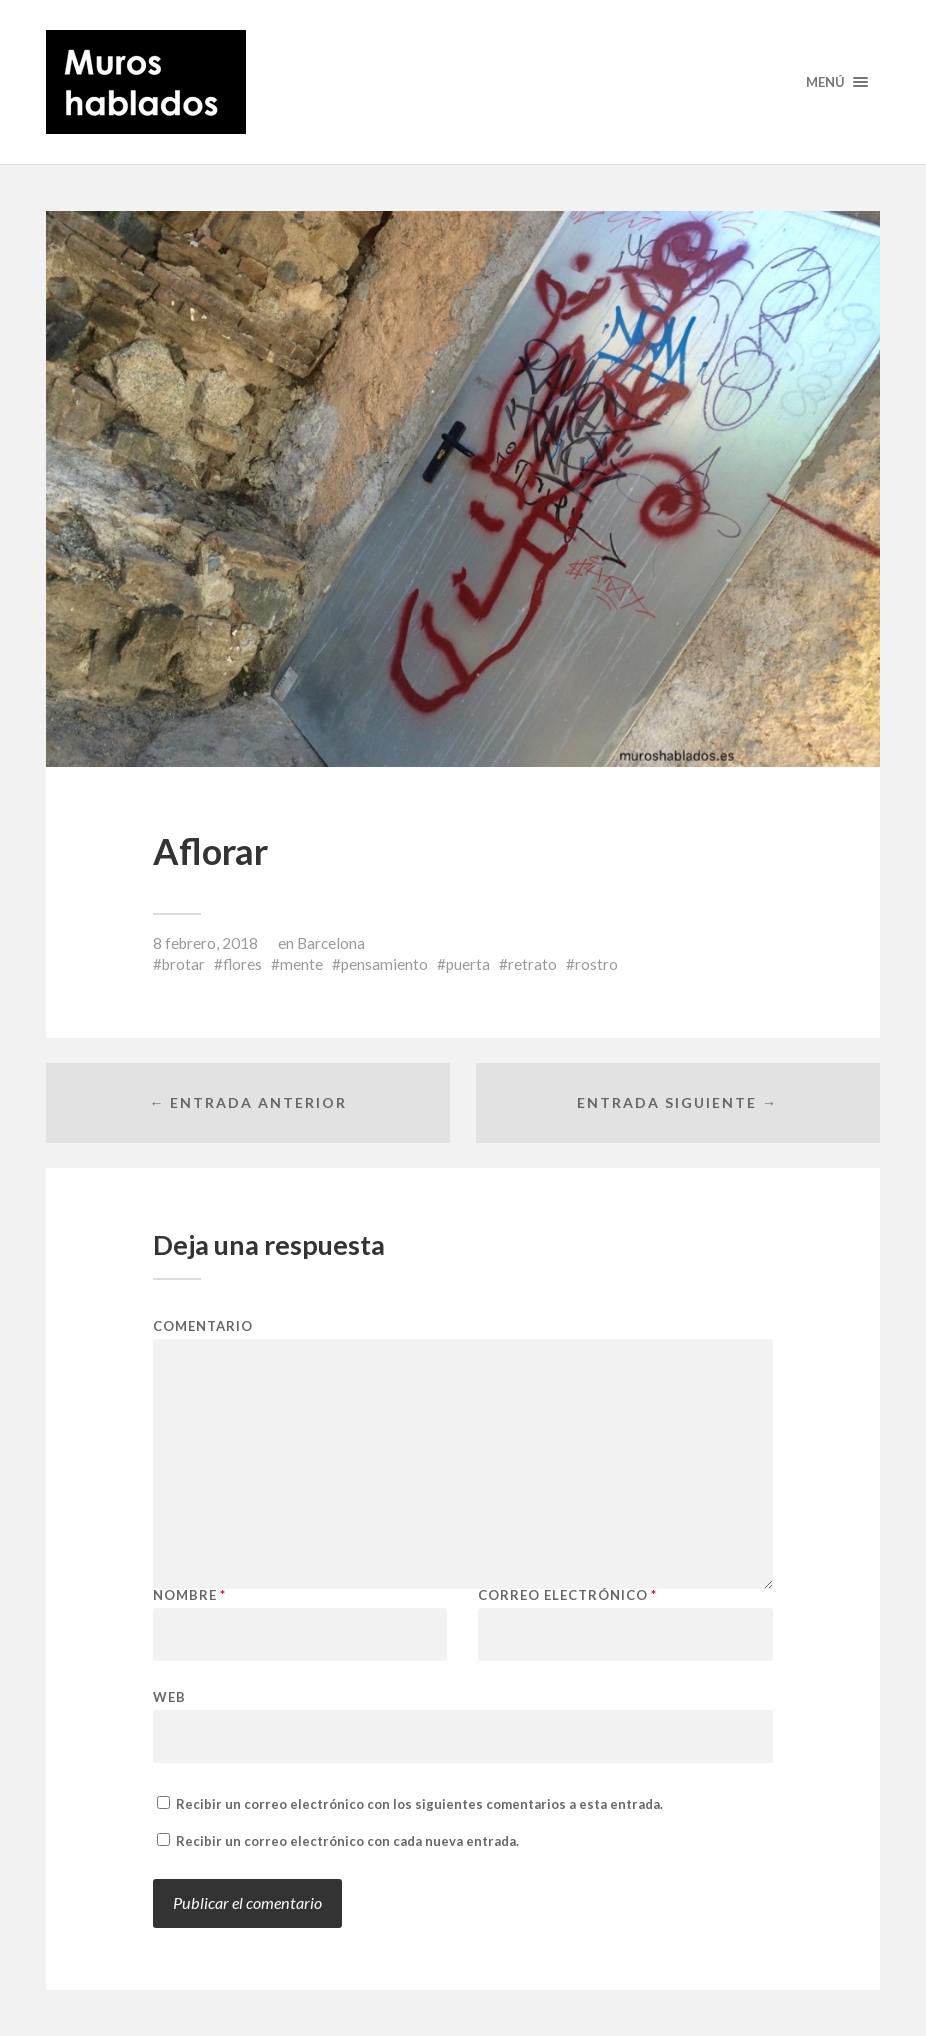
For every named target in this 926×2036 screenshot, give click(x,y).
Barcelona (331, 943)
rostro (596, 964)
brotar (183, 964)
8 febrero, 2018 (205, 943)
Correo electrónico (567, 1595)
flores (242, 964)
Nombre (189, 1595)
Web (169, 1696)
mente (301, 964)
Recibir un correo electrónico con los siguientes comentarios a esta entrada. (419, 1804)
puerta (468, 964)
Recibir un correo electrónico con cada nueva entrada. (347, 1841)
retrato (532, 964)
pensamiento (384, 964)
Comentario (203, 1326)
